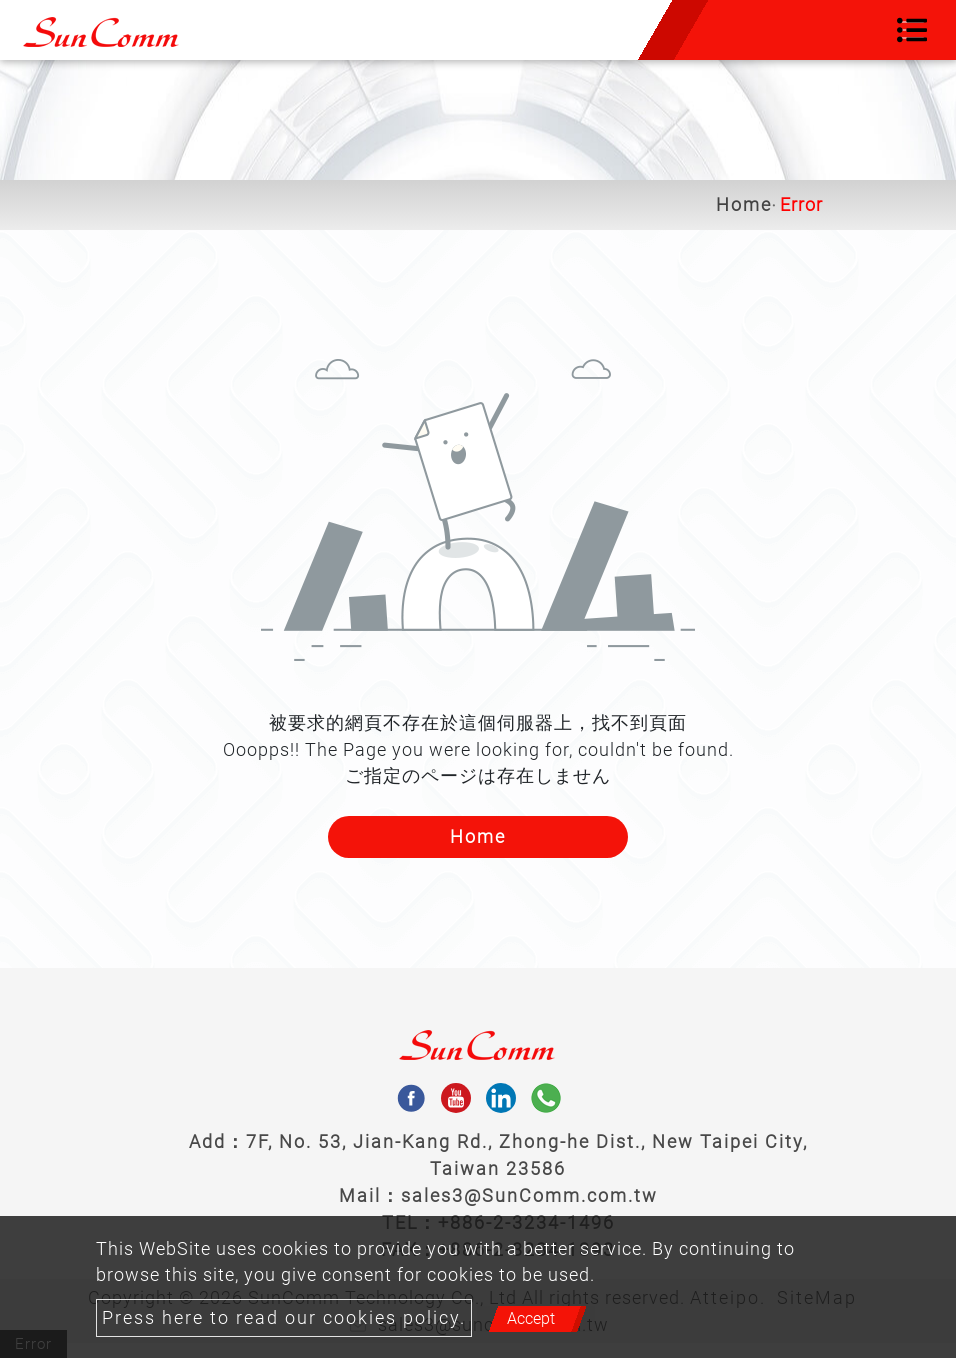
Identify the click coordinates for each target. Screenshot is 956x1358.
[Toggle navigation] (912, 30)
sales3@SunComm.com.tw (529, 1195)
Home (744, 205)
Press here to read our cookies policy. (284, 1318)
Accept (531, 1318)
